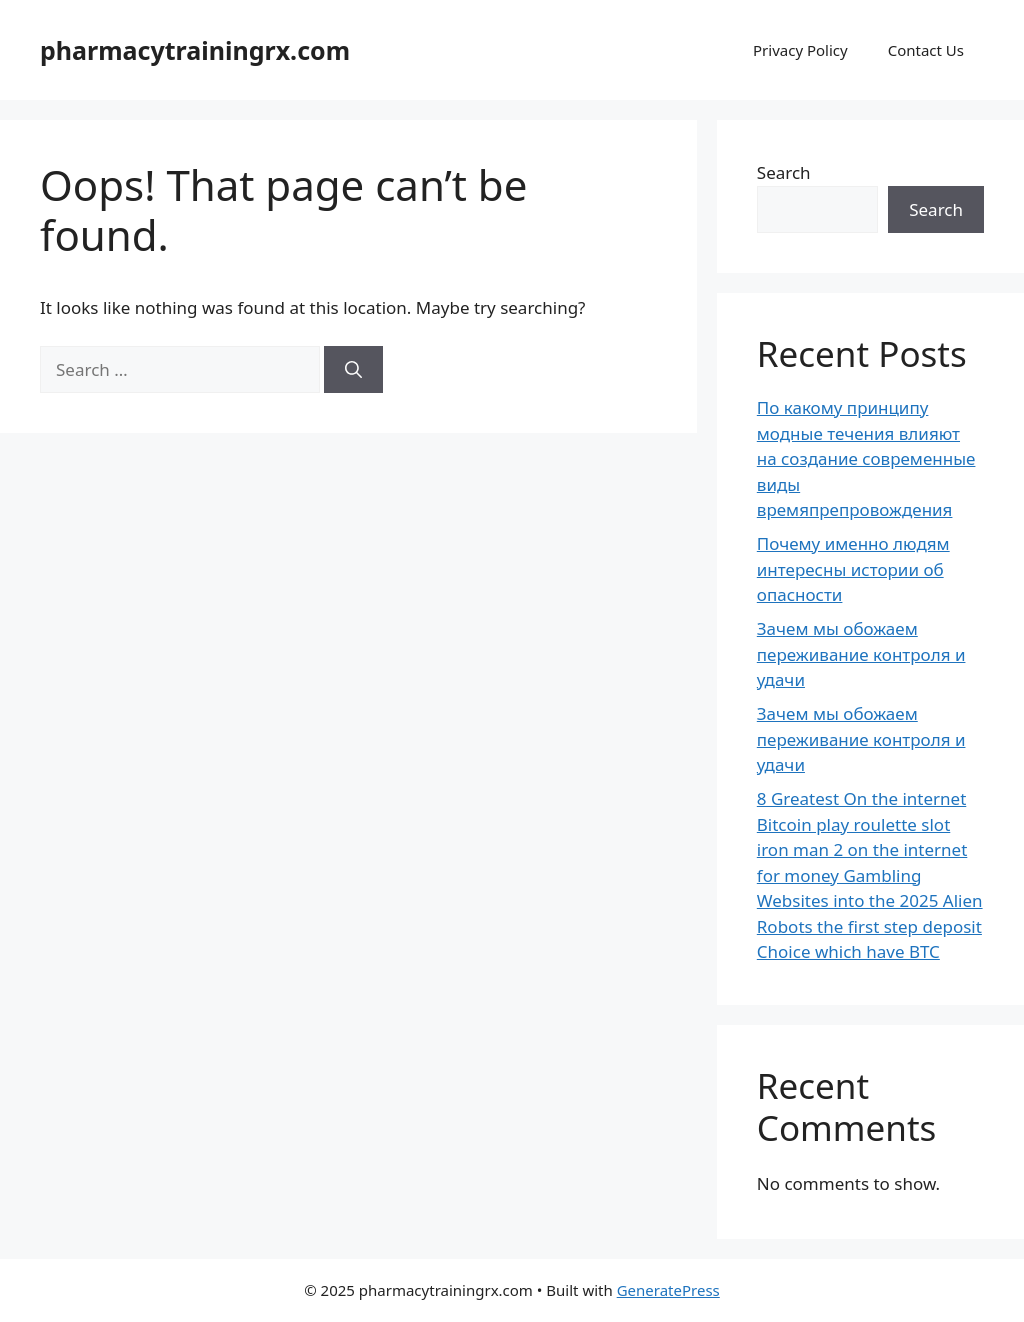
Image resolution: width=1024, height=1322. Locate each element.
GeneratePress (668, 1290)
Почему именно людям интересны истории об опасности (853, 569)
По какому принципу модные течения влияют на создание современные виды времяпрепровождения (866, 458)
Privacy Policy (800, 50)
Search (784, 172)
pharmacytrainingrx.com (195, 50)
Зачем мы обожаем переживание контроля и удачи (861, 654)
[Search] (353, 370)
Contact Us (926, 50)
